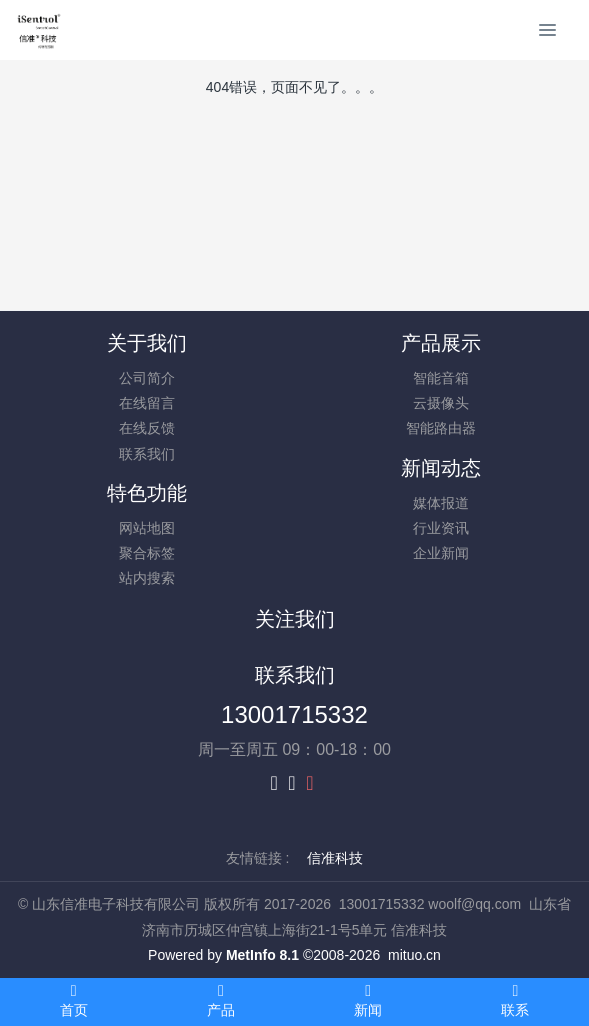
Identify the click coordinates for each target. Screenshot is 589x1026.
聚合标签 (147, 553)
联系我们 (147, 454)
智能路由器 (441, 428)
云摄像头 (441, 403)
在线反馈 (147, 428)
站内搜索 (147, 578)
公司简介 (147, 378)
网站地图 (147, 528)
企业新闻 (441, 553)
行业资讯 (441, 528)
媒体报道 (441, 503)
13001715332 (294, 714)
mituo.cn (414, 955)
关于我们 (147, 343)
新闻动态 (441, 468)
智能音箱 (441, 378)
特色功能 (147, 493)
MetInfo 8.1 (262, 955)
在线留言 (147, 403)
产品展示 (441, 343)
